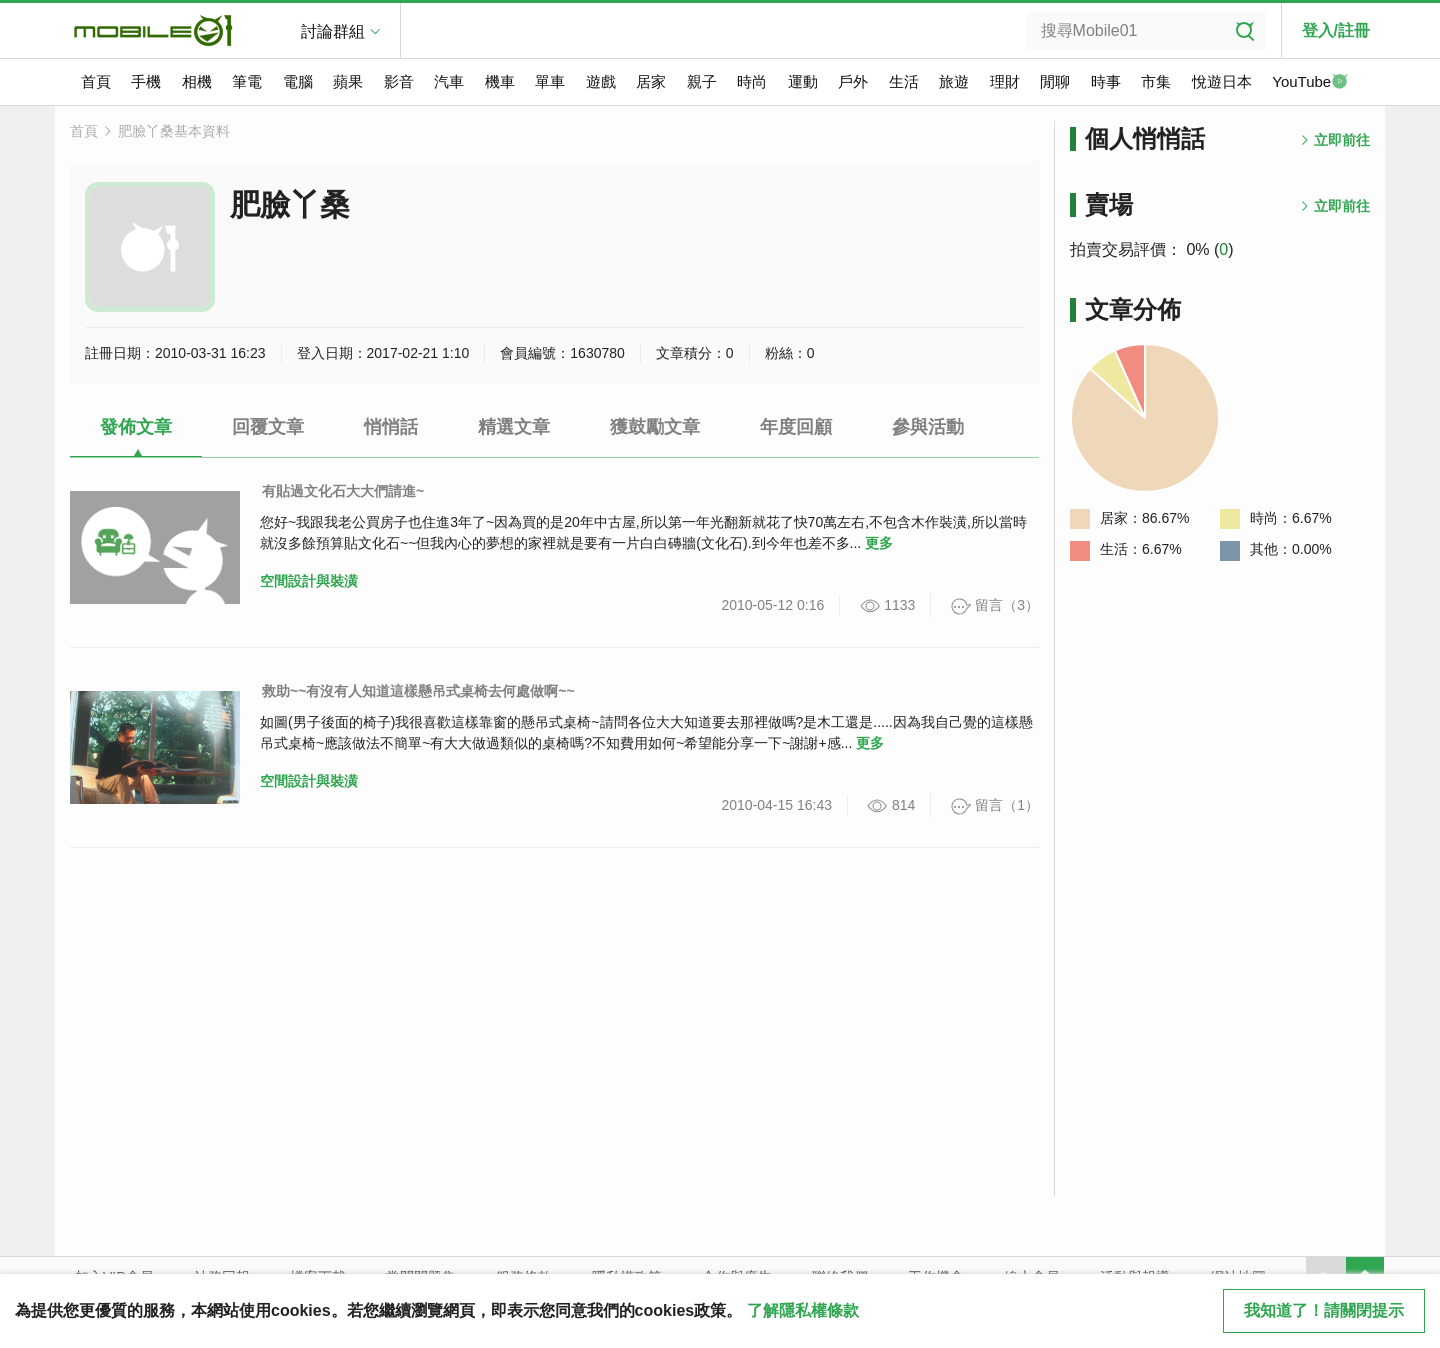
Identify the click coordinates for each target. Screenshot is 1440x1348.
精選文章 (514, 427)
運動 (803, 81)
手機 (146, 81)
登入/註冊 (1336, 30)
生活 (904, 81)
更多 (879, 543)
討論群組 (333, 31)
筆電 (247, 81)
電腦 (298, 81)
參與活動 (928, 427)
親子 (702, 81)
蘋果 (348, 81)
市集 (1156, 81)
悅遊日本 (1222, 81)
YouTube (1310, 83)
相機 (197, 81)
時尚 (752, 81)
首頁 (96, 81)
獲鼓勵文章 (655, 427)
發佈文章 (136, 427)
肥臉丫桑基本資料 (174, 131)
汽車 (449, 81)
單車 (550, 81)
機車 (500, 81)
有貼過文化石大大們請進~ (343, 491)
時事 (1106, 81)
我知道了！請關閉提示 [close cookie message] (1324, 1310)
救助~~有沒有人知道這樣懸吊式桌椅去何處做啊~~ (418, 691)
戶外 (853, 81)
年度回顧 (796, 427)
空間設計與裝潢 (309, 581)
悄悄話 (391, 427)
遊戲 (601, 81)
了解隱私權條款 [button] (803, 1310)
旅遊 (954, 81)
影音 (399, 81)
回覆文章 (268, 427)
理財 (1005, 81)
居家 (651, 81)
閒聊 (1055, 81)
